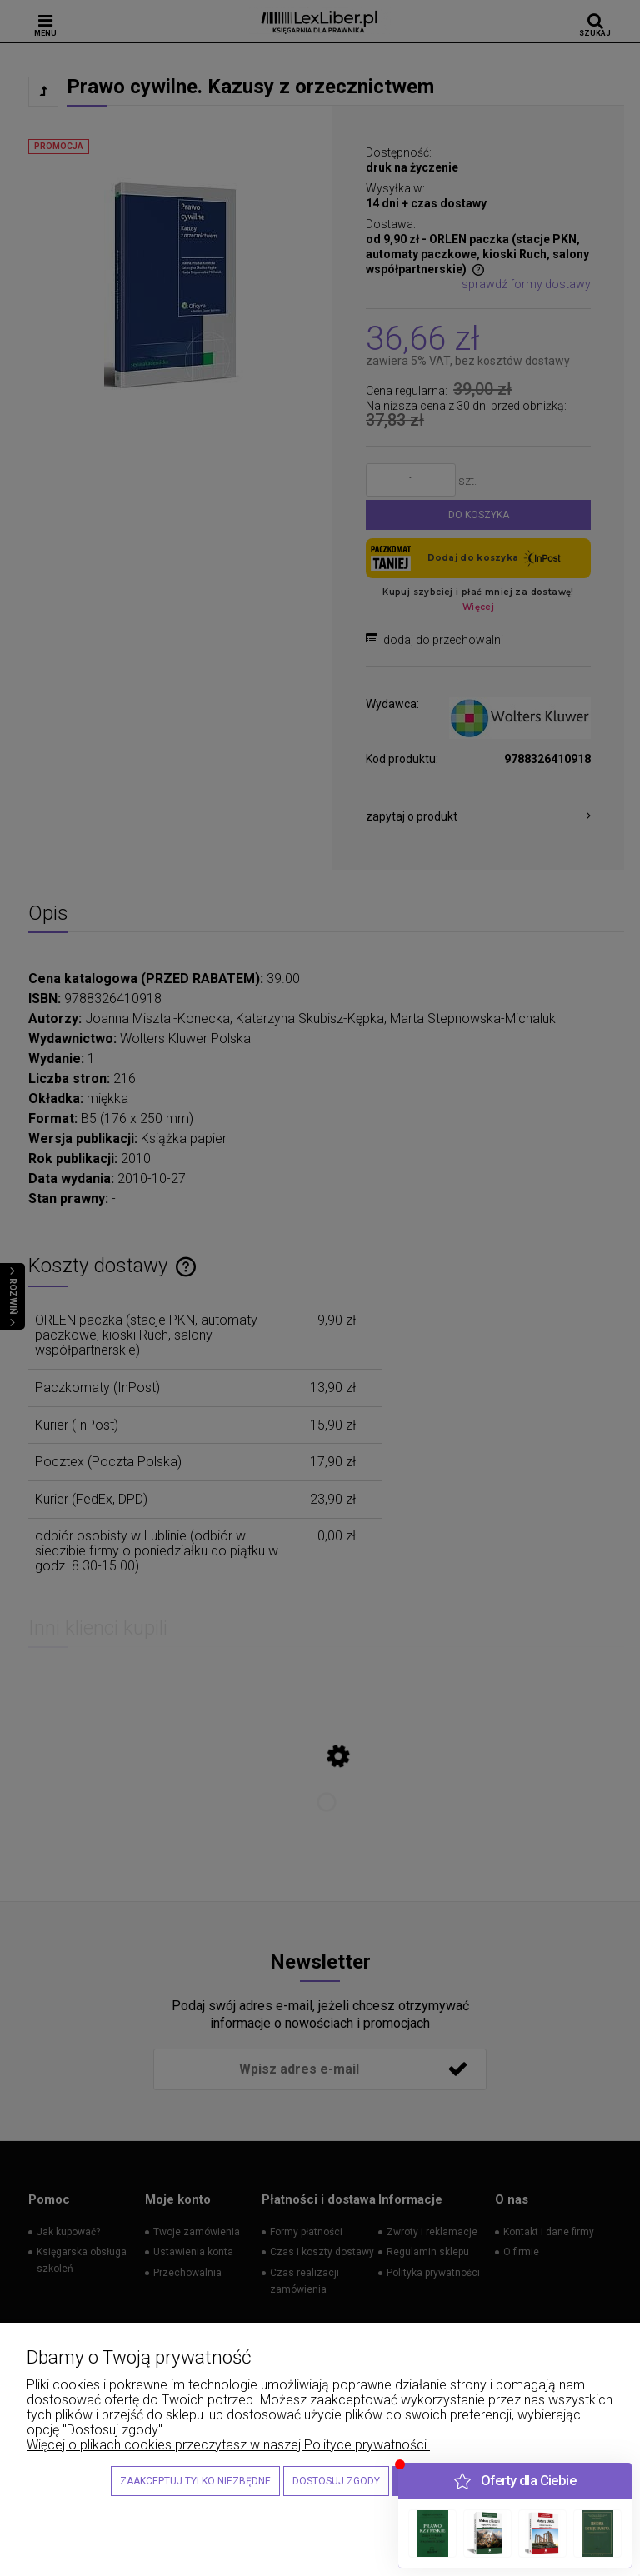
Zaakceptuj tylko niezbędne (195, 2481)
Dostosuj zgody (336, 2481)
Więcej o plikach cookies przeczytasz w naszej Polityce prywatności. (228, 2445)
